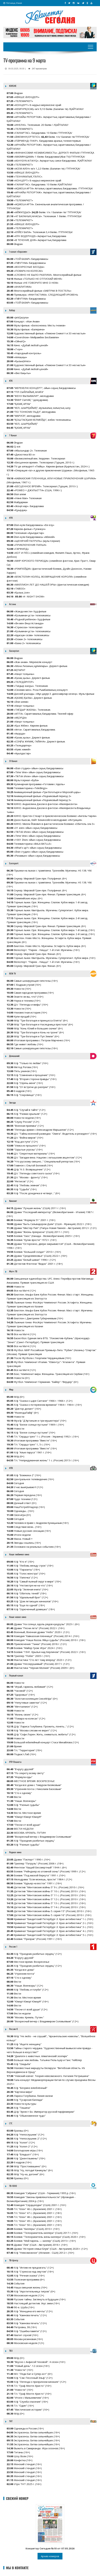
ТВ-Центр (53, 2260)
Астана (53, 604)
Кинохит (53, 1201)
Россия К (53, 2029)
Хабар (53, 310)
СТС (53, 2123)
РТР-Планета (53, 1762)
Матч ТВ (53, 1271)
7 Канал (53, 435)
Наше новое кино (53, 1617)
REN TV (53, 973)
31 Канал (53, 761)
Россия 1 (53, 1947)
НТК (53, 518)
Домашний (53, 1056)
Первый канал (53, 1675)
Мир (53, 1389)
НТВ (53, 1468)
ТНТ (53, 2421)
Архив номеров (50, 2556)
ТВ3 (53, 2351)
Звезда (53, 1103)
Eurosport (53, 863)
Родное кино (15, 1852)
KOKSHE (53, 86)
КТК (53, 381)
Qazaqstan (53, 651)
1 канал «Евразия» (53, 252)
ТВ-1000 (53, 2186)
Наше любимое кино (53, 1554)
